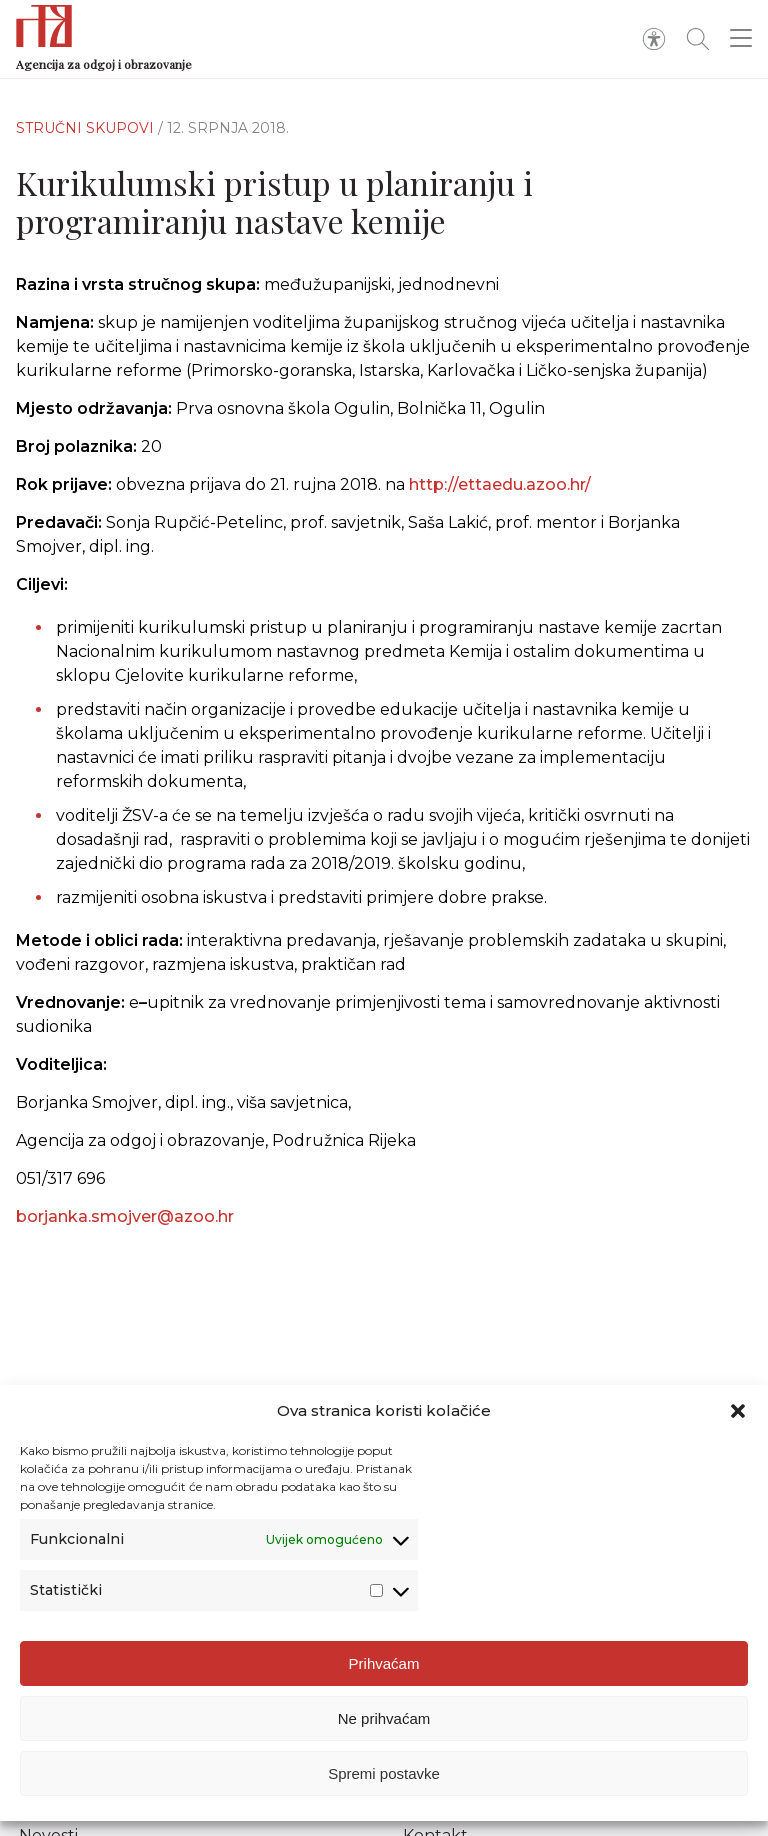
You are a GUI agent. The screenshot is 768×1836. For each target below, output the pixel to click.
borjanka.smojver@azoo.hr (125, 1229)
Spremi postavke (384, 1773)
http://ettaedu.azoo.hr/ (500, 484)
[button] (738, 1411)
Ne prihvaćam (384, 1718)
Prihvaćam (384, 1663)
